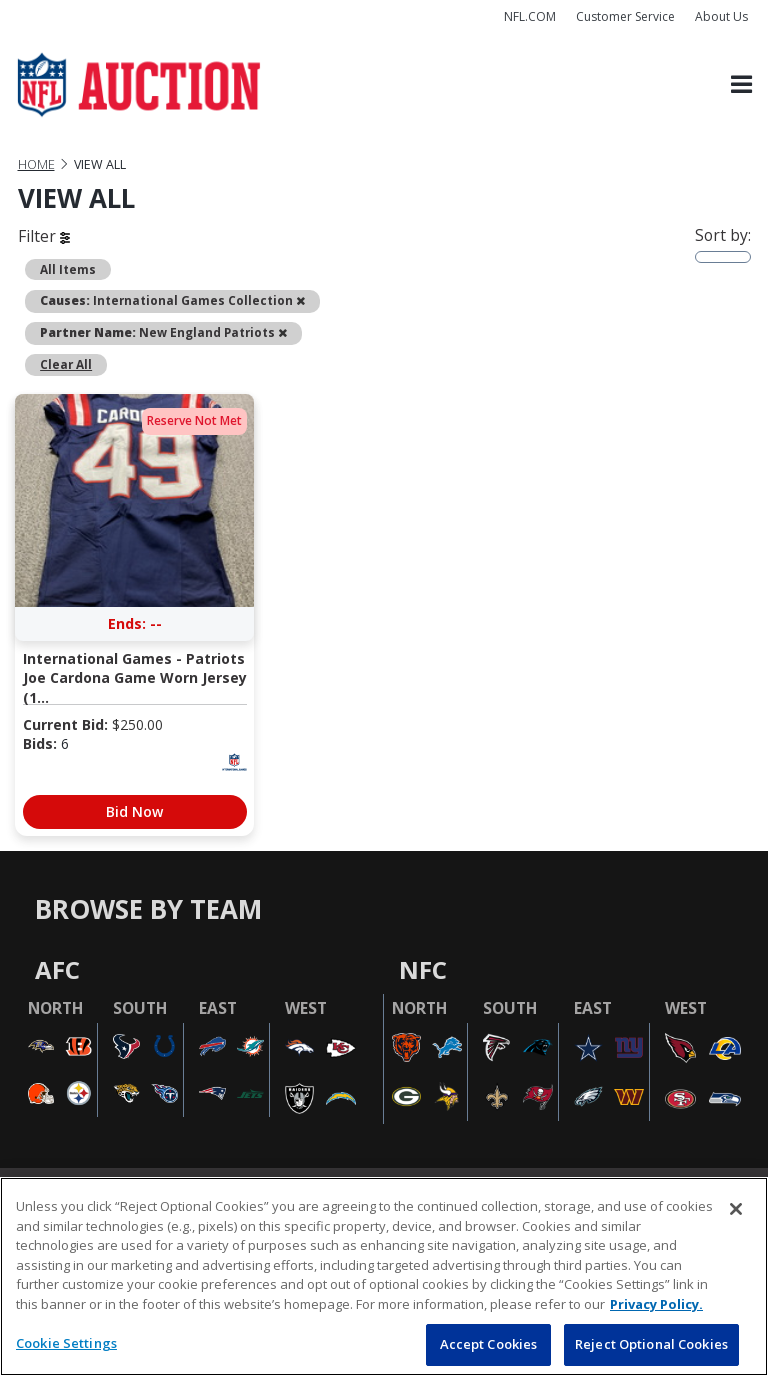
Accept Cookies (489, 1344)
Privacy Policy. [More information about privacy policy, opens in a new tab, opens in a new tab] (656, 1304)
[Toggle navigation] (741, 85)
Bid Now (134, 811)
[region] (384, 1276)
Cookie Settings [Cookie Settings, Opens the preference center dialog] (66, 1343)
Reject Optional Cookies (651, 1344)
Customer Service (625, 16)
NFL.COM (530, 16)
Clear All (66, 364)
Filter (44, 236)
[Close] (736, 1209)
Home (36, 164)
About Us (721, 16)
